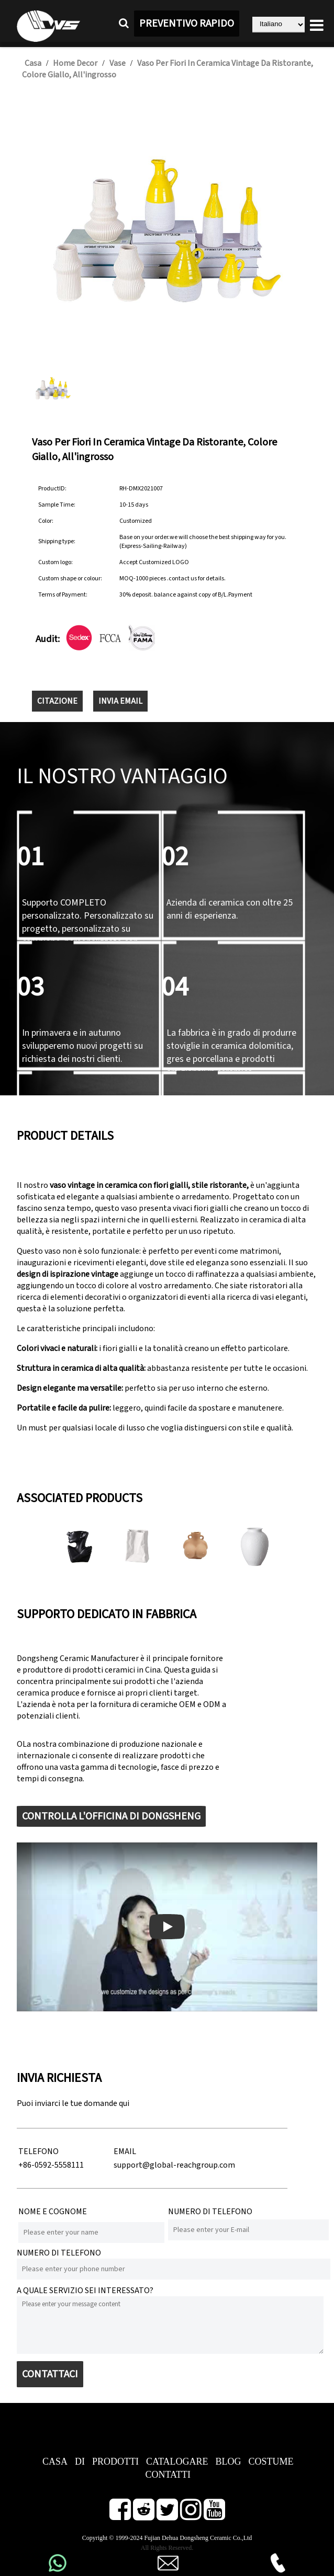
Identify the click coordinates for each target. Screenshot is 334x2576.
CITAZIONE (57, 701)
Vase (117, 63)
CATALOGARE (177, 2461)
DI (80, 2461)
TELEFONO (38, 2151)
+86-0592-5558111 (51, 2165)
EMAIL (125, 2151)
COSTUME (271, 2461)
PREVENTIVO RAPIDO (186, 23)
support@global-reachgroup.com (174, 2165)
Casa (33, 63)
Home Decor (75, 63)
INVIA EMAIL (120, 701)
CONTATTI (168, 2474)
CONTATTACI (50, 2374)
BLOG (228, 2461)
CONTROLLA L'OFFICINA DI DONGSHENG (111, 1816)
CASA (55, 2461)
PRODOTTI (115, 2461)
